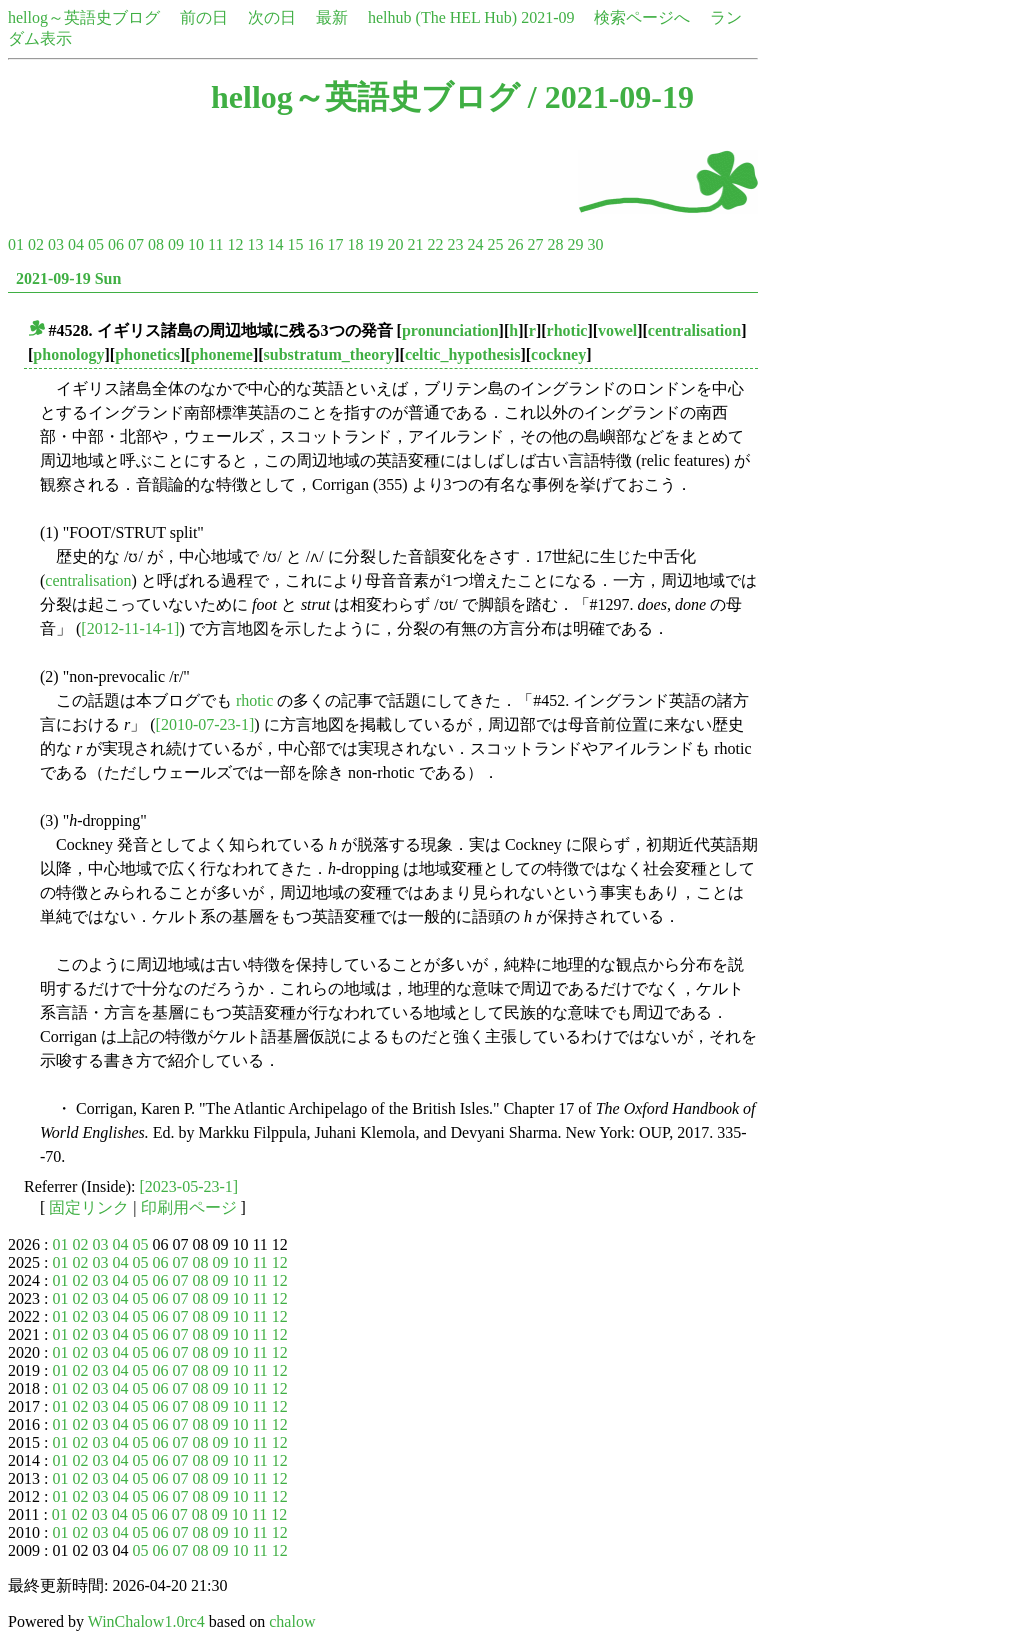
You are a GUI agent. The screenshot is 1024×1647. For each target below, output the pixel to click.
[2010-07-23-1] (205, 724)
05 (96, 244)
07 (136, 244)
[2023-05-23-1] (189, 1186)
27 (535, 244)
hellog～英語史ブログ (84, 17)
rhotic (567, 330)
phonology (68, 354)
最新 (332, 17)
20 (395, 244)
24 (475, 244)
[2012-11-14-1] (130, 628)
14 (275, 244)
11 (215, 244)
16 (315, 244)
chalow (292, 1621)
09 (176, 244)
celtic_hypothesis (463, 354)
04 (76, 244)
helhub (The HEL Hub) (442, 17)
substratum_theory (329, 354)
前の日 (204, 17)
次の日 (272, 17)
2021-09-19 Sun (68, 278)
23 (455, 244)
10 (196, 244)
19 (375, 244)
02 (36, 244)
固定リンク (89, 1207)
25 (495, 244)
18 (355, 244)
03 (56, 244)
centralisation (694, 330)
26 (515, 244)
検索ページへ (642, 17)
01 (16, 244)
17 (335, 244)
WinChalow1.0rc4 (146, 1621)
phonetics (147, 354)
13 (255, 244)
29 (575, 244)
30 (595, 244)
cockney (558, 354)
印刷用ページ (189, 1207)
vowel (617, 330)
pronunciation (450, 330)
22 (435, 244)
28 (555, 244)
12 (235, 244)
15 (295, 244)
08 (156, 244)
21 (415, 244)
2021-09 (547, 17)
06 (116, 244)
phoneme (222, 354)
